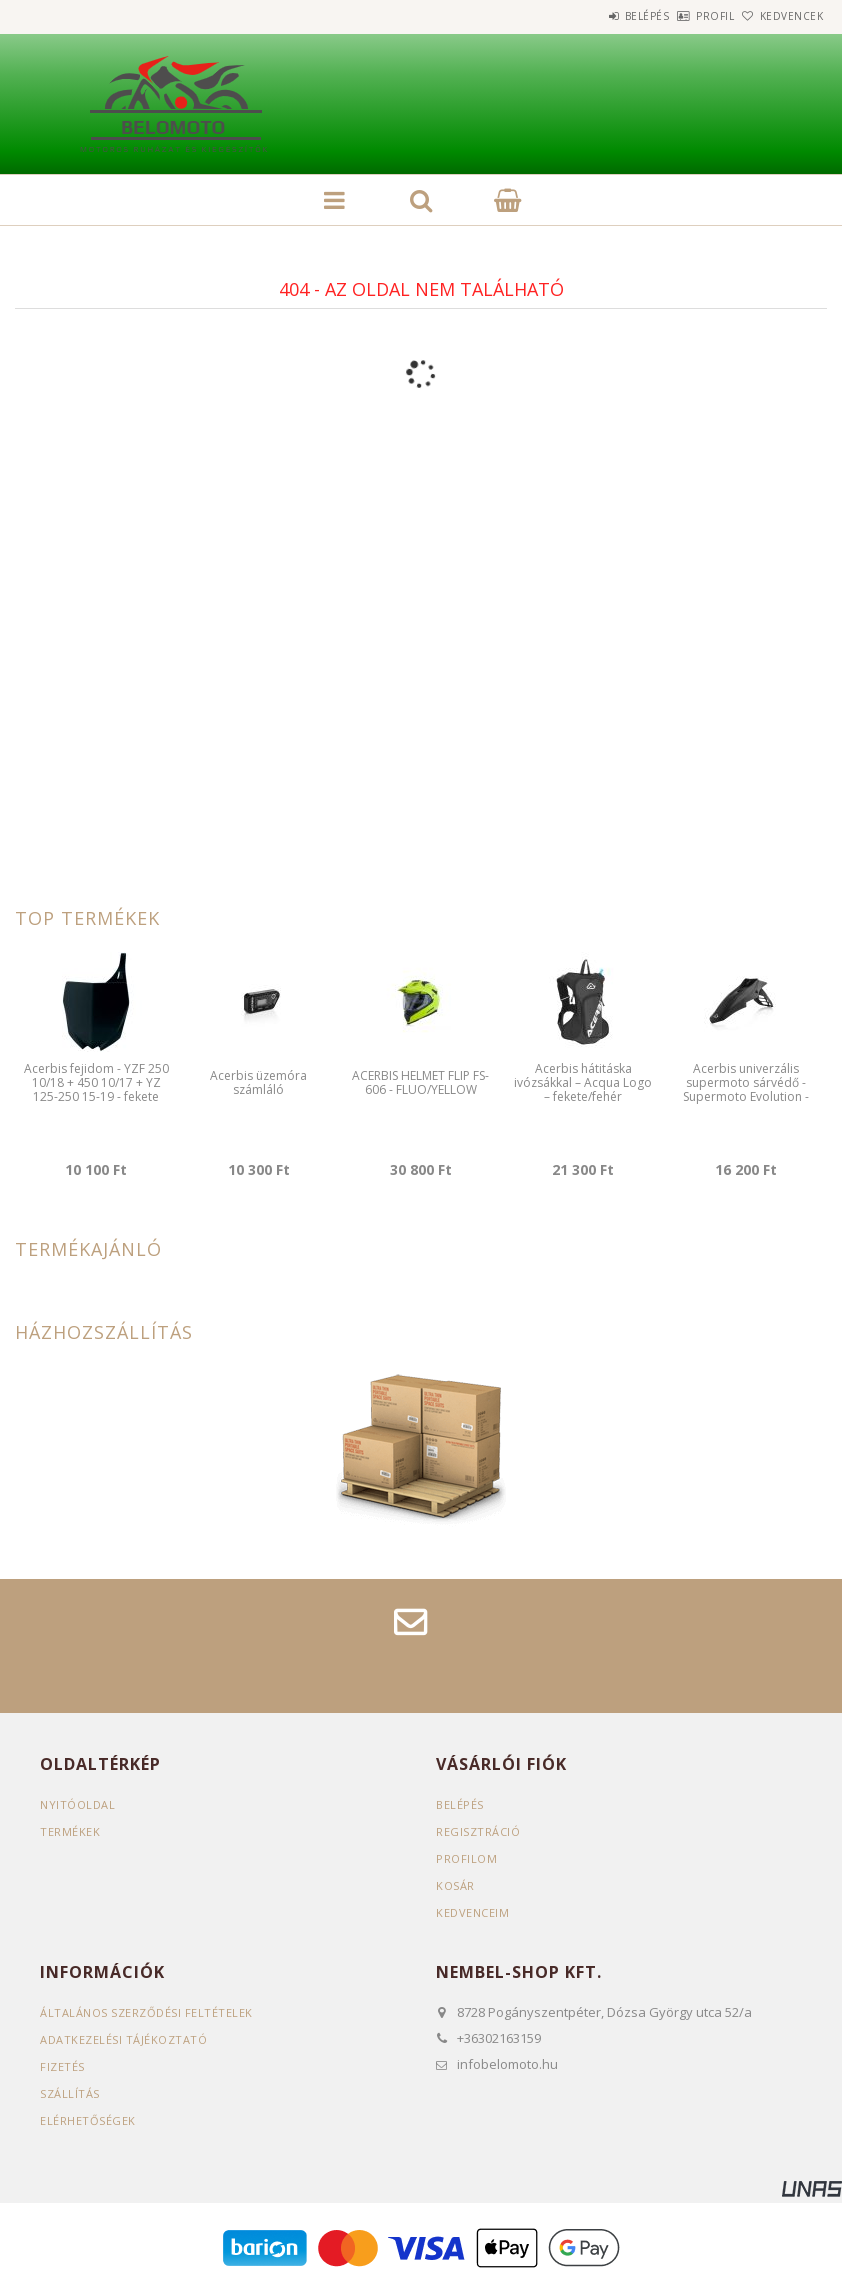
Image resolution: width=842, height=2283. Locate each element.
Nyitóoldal (77, 1804)
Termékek (70, 1831)
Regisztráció (478, 1831)
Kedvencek (780, 16)
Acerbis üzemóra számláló (258, 1082)
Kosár (455, 1885)
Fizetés (62, 2066)
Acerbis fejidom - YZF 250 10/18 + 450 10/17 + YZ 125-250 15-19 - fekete (96, 1083)
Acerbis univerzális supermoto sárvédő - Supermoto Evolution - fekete (746, 1090)
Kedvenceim (472, 1912)
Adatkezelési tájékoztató (123, 2039)
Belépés (591, 16)
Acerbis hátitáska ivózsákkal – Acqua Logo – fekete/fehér (583, 1083)
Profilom (466, 1858)
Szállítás (70, 2093)
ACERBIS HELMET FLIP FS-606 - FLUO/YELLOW (420, 1082)
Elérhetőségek (88, 2120)
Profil (682, 16)
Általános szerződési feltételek (146, 2012)
